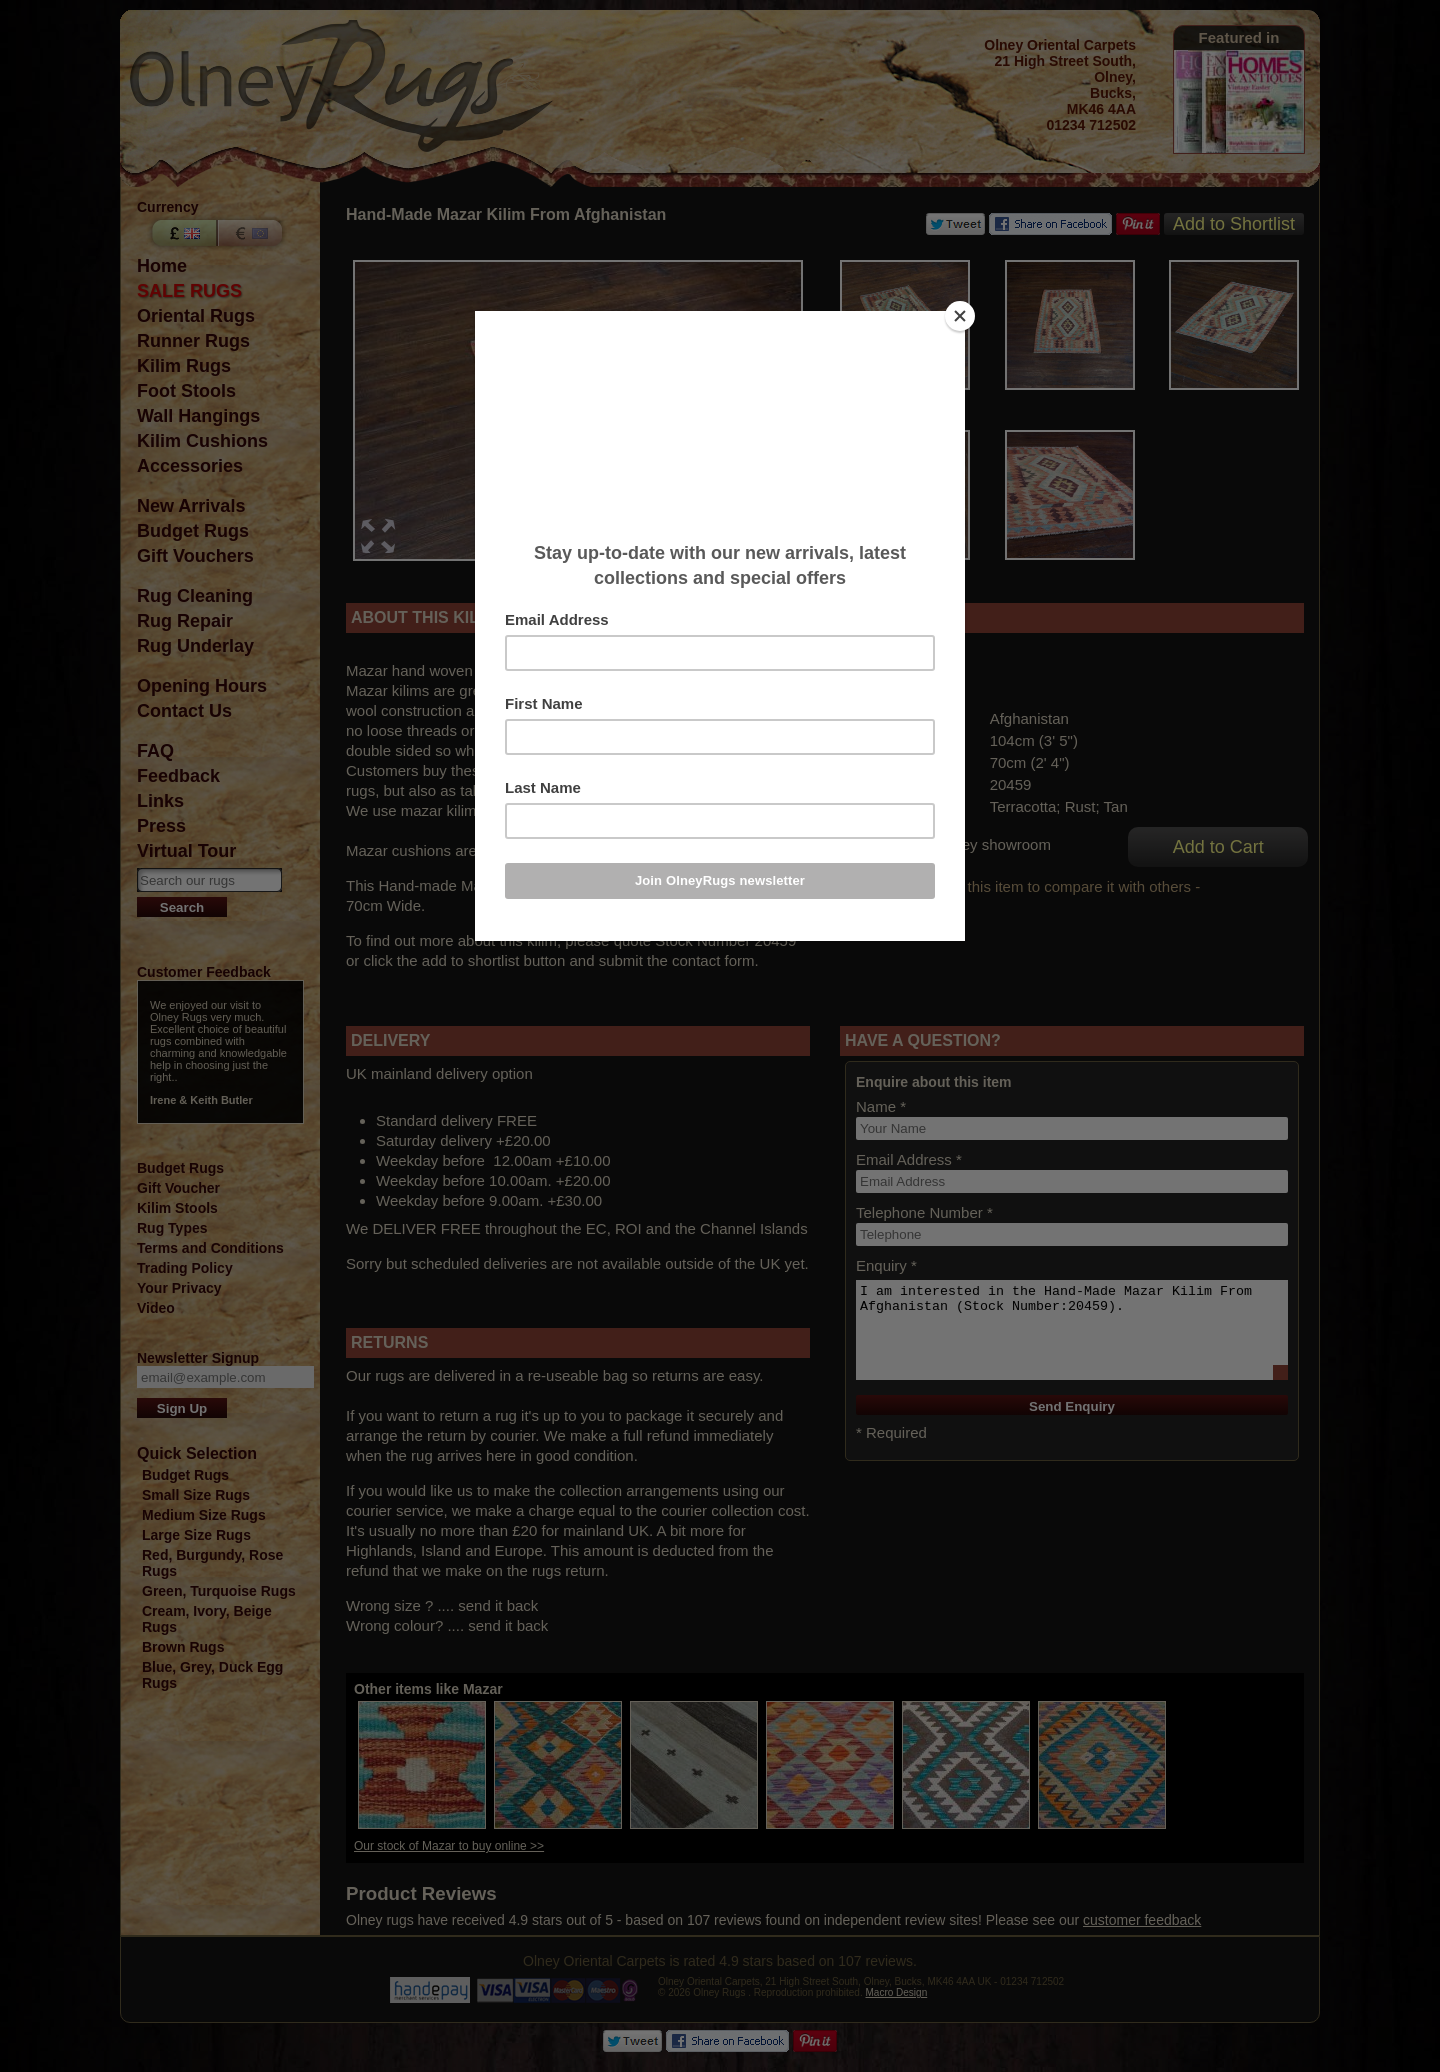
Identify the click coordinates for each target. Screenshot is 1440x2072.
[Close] (960, 316)
